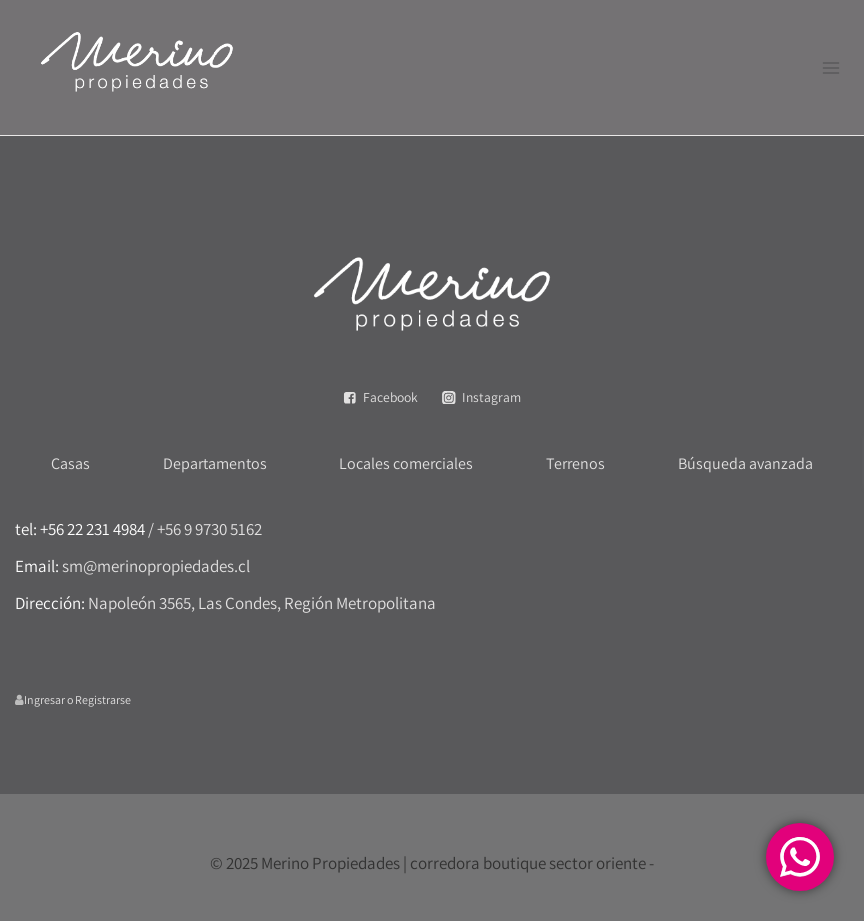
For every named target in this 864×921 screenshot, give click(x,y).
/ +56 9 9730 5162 (205, 529)
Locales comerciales (406, 463)
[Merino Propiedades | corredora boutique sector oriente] (137, 67)
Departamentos (215, 463)
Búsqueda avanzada (745, 463)
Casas (70, 463)
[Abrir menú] (830, 67)
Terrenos (575, 463)
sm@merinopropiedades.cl (156, 566)
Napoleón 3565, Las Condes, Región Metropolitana (262, 603)
